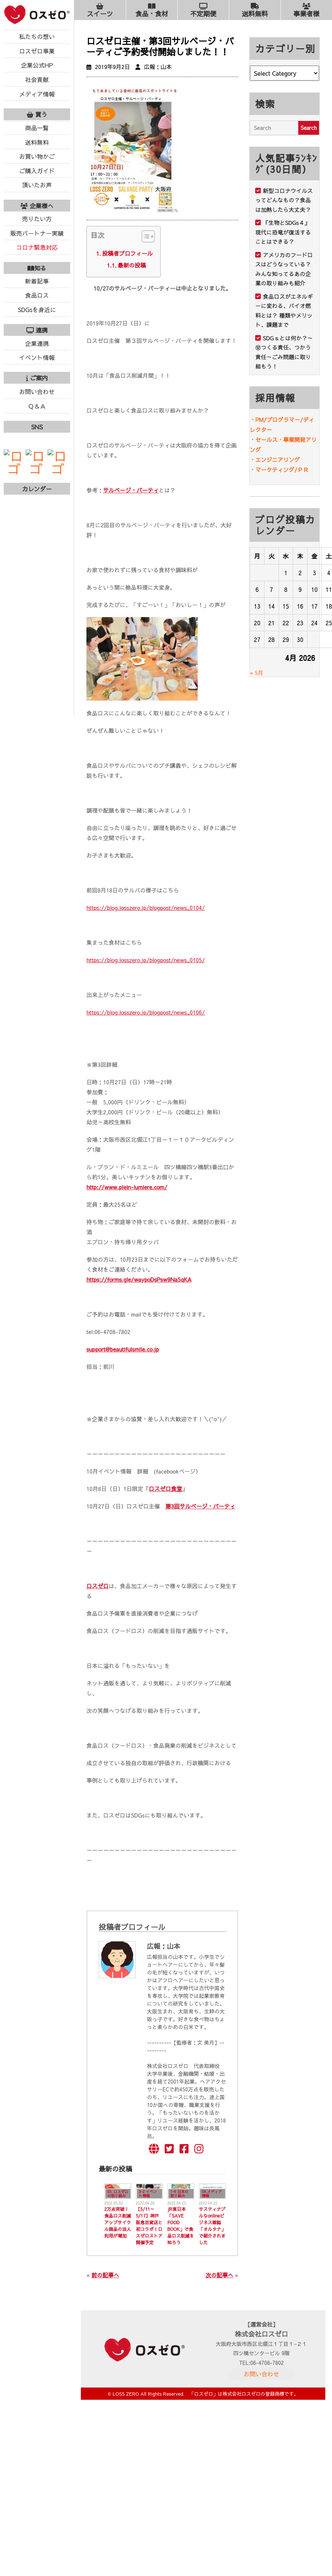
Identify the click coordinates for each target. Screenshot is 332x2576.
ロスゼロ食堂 (165, 1488)
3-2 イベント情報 (148, 2193)
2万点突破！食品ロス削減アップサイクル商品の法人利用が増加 (117, 2222)
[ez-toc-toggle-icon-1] (144, 238)
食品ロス (37, 295)
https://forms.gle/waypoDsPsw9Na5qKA (138, 1279)
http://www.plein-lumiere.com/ (126, 1187)
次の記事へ (219, 2275)
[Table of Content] (148, 236)
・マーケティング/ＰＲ (279, 469)
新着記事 (37, 281)
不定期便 (203, 10)
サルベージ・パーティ (131, 490)
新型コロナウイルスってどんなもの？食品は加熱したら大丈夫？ (284, 200)
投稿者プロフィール (127, 253)
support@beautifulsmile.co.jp (122, 1349)
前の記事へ (105, 2275)
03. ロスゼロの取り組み (117, 2193)
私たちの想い (37, 36)
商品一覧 (37, 128)
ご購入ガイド (37, 171)
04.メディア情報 (212, 2193)
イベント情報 (37, 357)
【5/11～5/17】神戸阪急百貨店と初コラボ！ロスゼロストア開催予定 (149, 2225)
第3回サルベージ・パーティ (200, 1506)
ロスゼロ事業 (37, 51)
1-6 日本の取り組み (179, 2193)
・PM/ (258, 419)
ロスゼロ (97, 1586)
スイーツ (100, 10)
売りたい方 (37, 218)
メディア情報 (37, 94)
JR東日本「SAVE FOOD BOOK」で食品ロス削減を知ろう (180, 2225)
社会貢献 (37, 79)
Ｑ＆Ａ (37, 406)
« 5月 (256, 672)
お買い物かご (37, 156)
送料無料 (37, 142)
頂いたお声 (37, 185)
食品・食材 (151, 10)
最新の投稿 (132, 265)
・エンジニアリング (275, 459)
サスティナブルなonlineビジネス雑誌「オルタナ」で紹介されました (212, 2225)
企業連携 (37, 343)
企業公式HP (37, 65)
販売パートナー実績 (36, 233)
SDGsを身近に (37, 309)
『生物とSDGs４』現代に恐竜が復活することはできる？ (283, 232)
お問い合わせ (37, 391)
